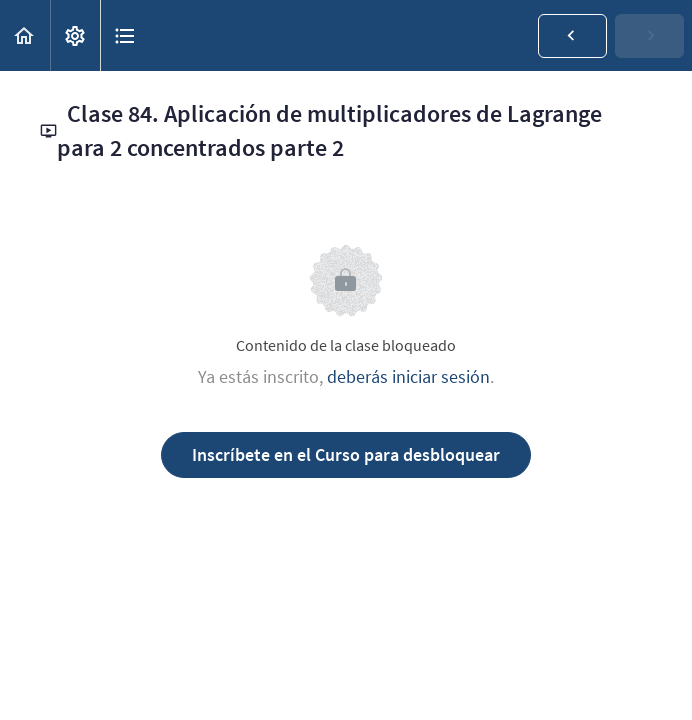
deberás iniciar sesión (408, 376)
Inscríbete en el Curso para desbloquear (346, 454)
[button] (25, 35)
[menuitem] (75, 35)
